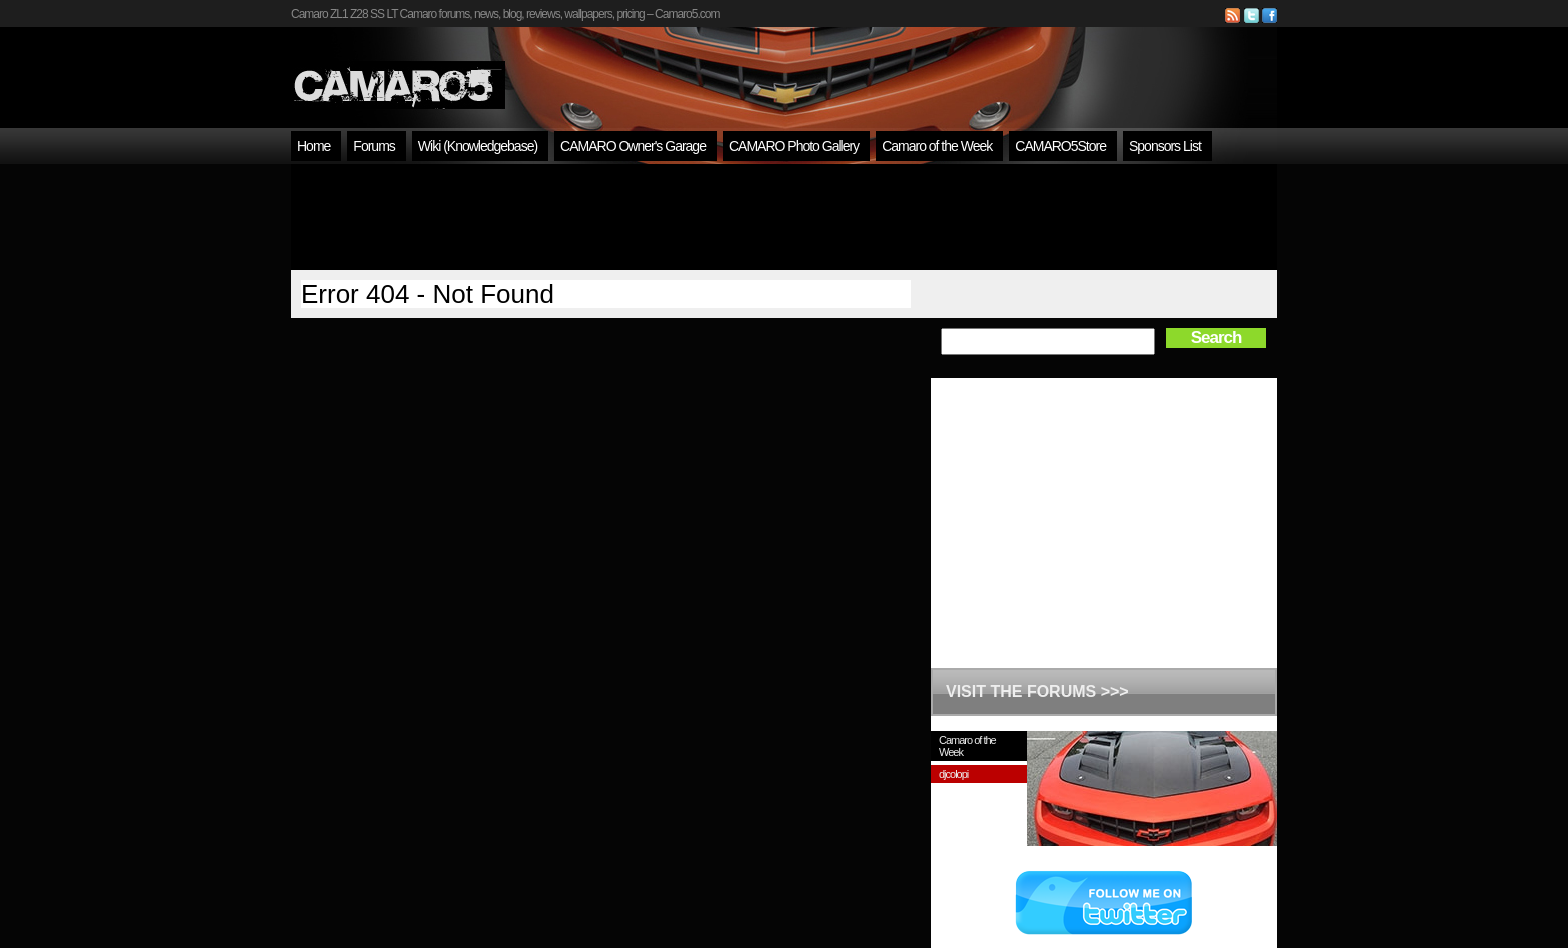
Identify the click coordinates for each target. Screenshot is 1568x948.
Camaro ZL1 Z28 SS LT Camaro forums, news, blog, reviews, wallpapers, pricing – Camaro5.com (505, 14)
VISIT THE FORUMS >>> (1037, 691)
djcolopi (953, 774)
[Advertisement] (784, 217)
